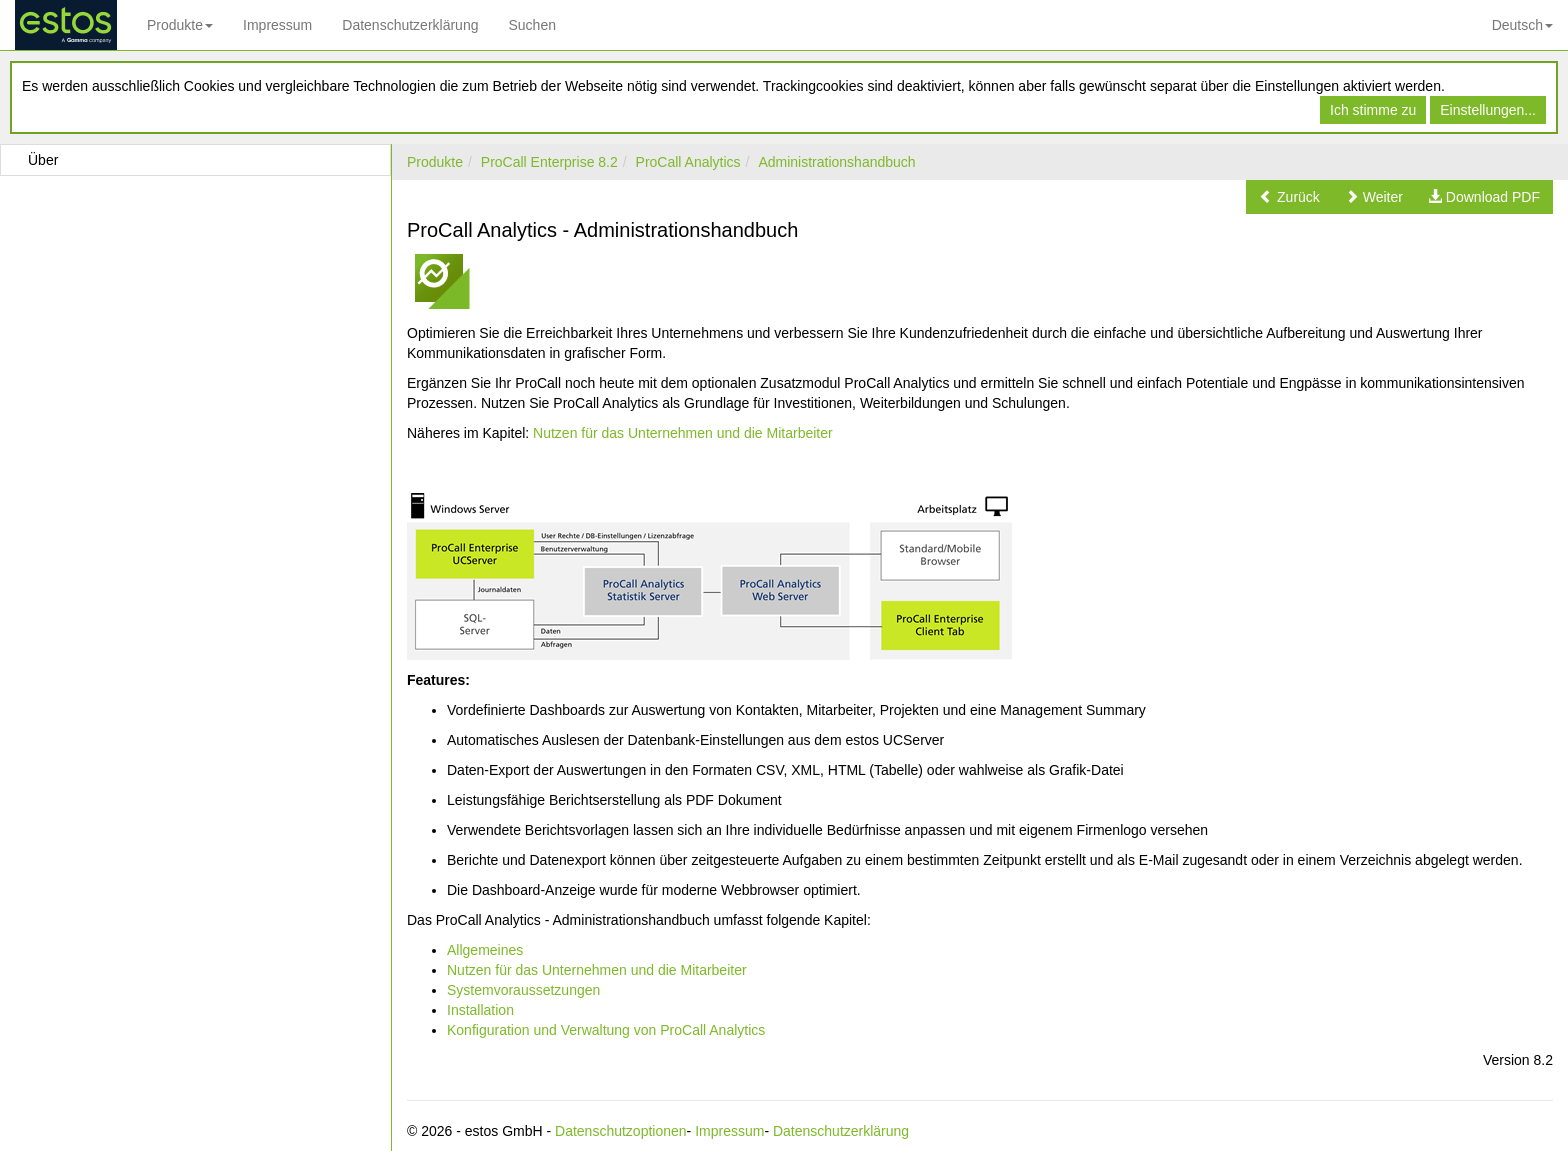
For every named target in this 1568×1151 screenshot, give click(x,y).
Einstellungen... (1488, 110)
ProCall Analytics (688, 162)
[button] (1289, 197)
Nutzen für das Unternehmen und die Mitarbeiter (683, 433)
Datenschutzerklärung (410, 25)
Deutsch (1522, 25)
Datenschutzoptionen (621, 1131)
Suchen (531, 25)
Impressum (277, 25)
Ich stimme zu (1373, 110)
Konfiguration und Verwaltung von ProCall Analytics (606, 1030)
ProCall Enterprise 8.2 (549, 162)
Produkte (180, 25)
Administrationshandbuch (836, 162)
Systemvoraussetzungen (523, 990)
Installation (480, 1010)
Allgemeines (485, 950)
